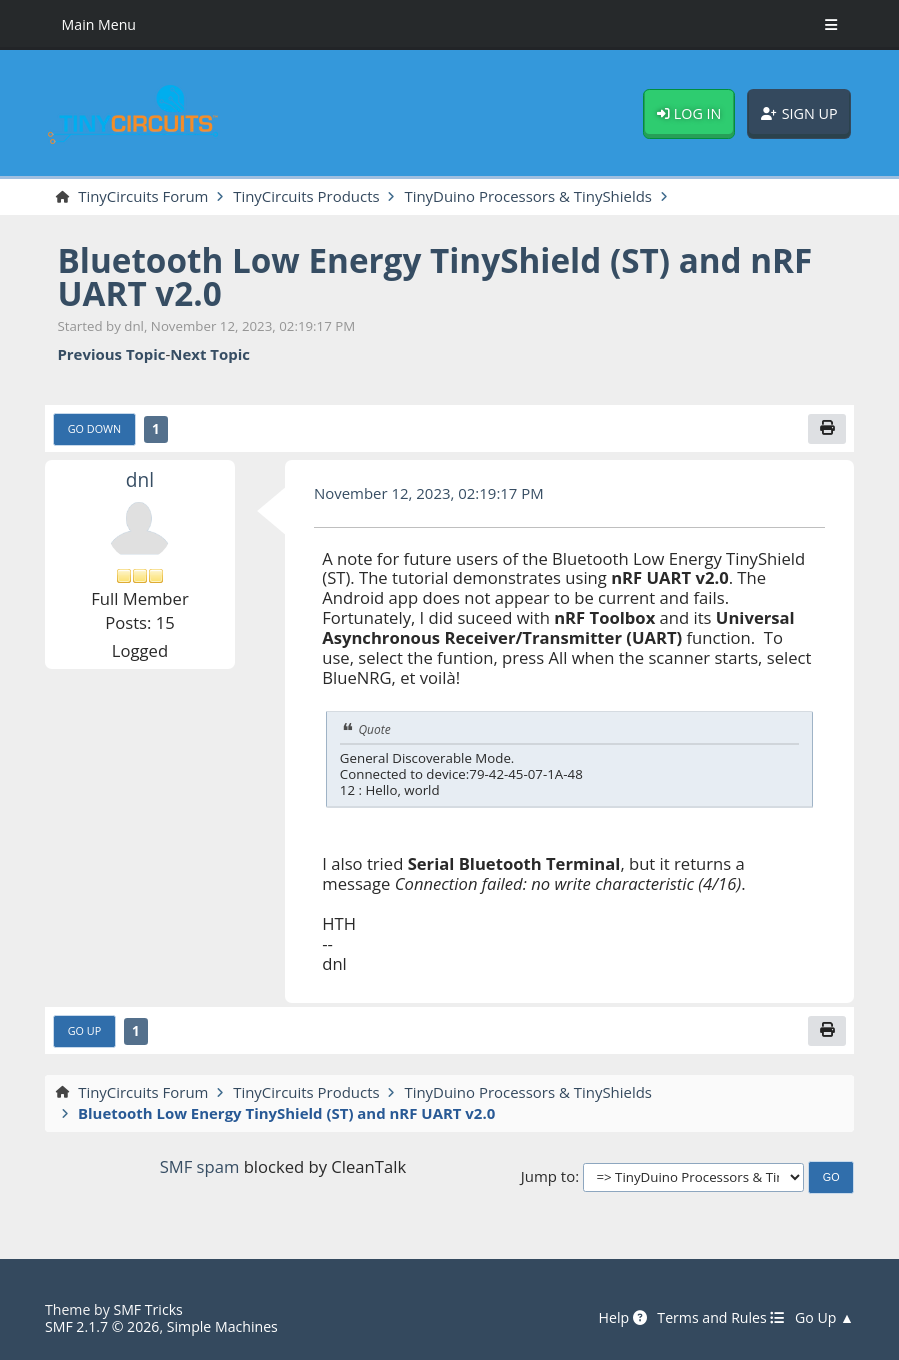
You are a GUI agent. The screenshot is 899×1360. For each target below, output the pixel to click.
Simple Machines (222, 1326)
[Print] (826, 429)
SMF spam (200, 1166)
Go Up (84, 1030)
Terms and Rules (720, 1318)
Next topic (210, 355)
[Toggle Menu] (831, 25)
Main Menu (99, 24)
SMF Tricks (147, 1309)
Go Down (94, 428)
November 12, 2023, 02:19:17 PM (429, 493)
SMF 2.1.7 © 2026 (102, 1326)
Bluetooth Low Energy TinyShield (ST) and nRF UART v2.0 (434, 276)
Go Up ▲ (824, 1318)
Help (623, 1318)
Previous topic (111, 355)
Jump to (548, 1177)
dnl (140, 480)
